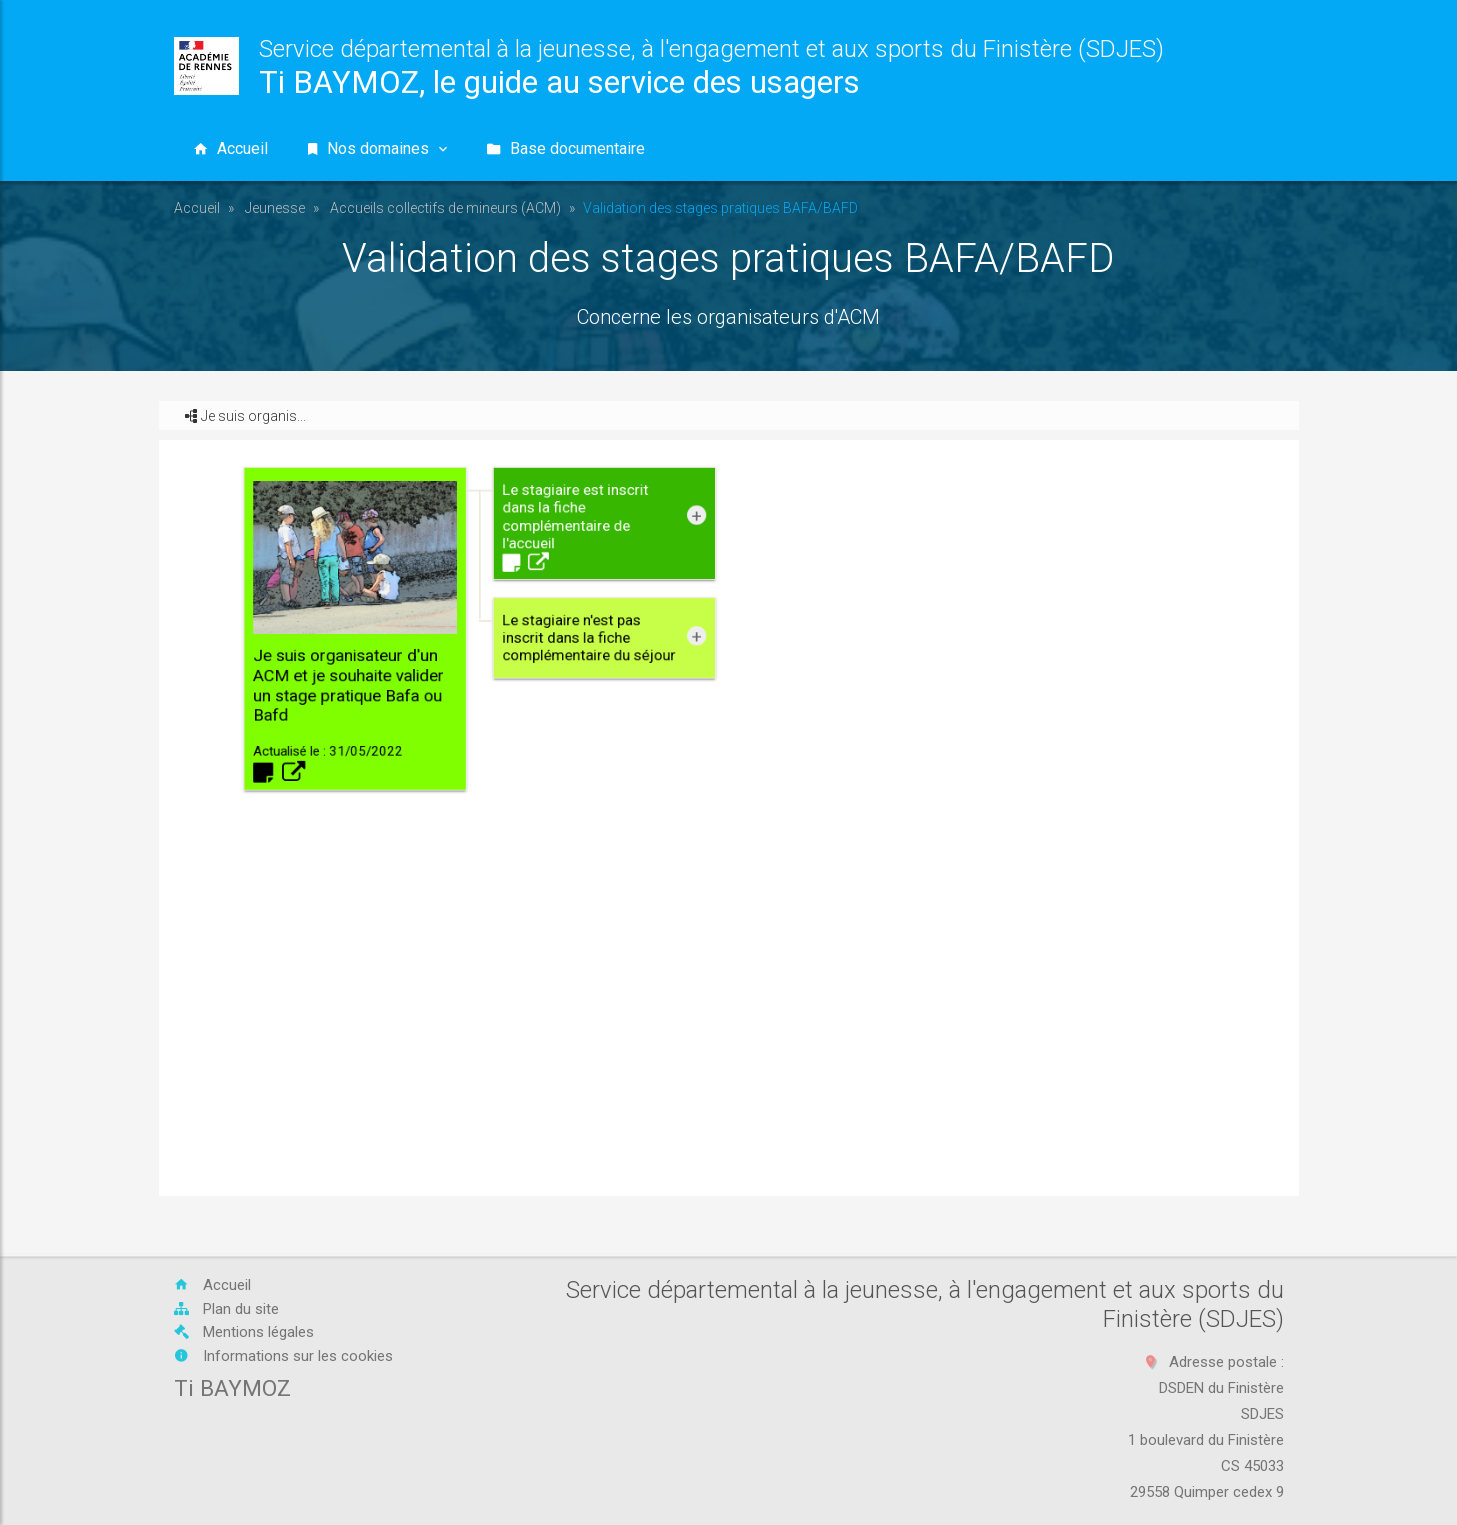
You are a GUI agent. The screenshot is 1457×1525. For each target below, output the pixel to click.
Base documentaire (566, 148)
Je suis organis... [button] (245, 416)
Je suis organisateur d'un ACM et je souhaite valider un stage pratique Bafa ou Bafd (606, 779)
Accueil (197, 208)
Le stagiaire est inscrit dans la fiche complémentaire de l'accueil (678, 745)
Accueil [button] (231, 148)
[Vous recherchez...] (1060, 148)
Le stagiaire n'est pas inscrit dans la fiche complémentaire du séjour (682, 785)
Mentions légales (244, 1332)
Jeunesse (275, 208)
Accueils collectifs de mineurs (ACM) (445, 208)
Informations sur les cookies (283, 1356)
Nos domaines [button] (377, 148)
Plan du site (226, 1309)
